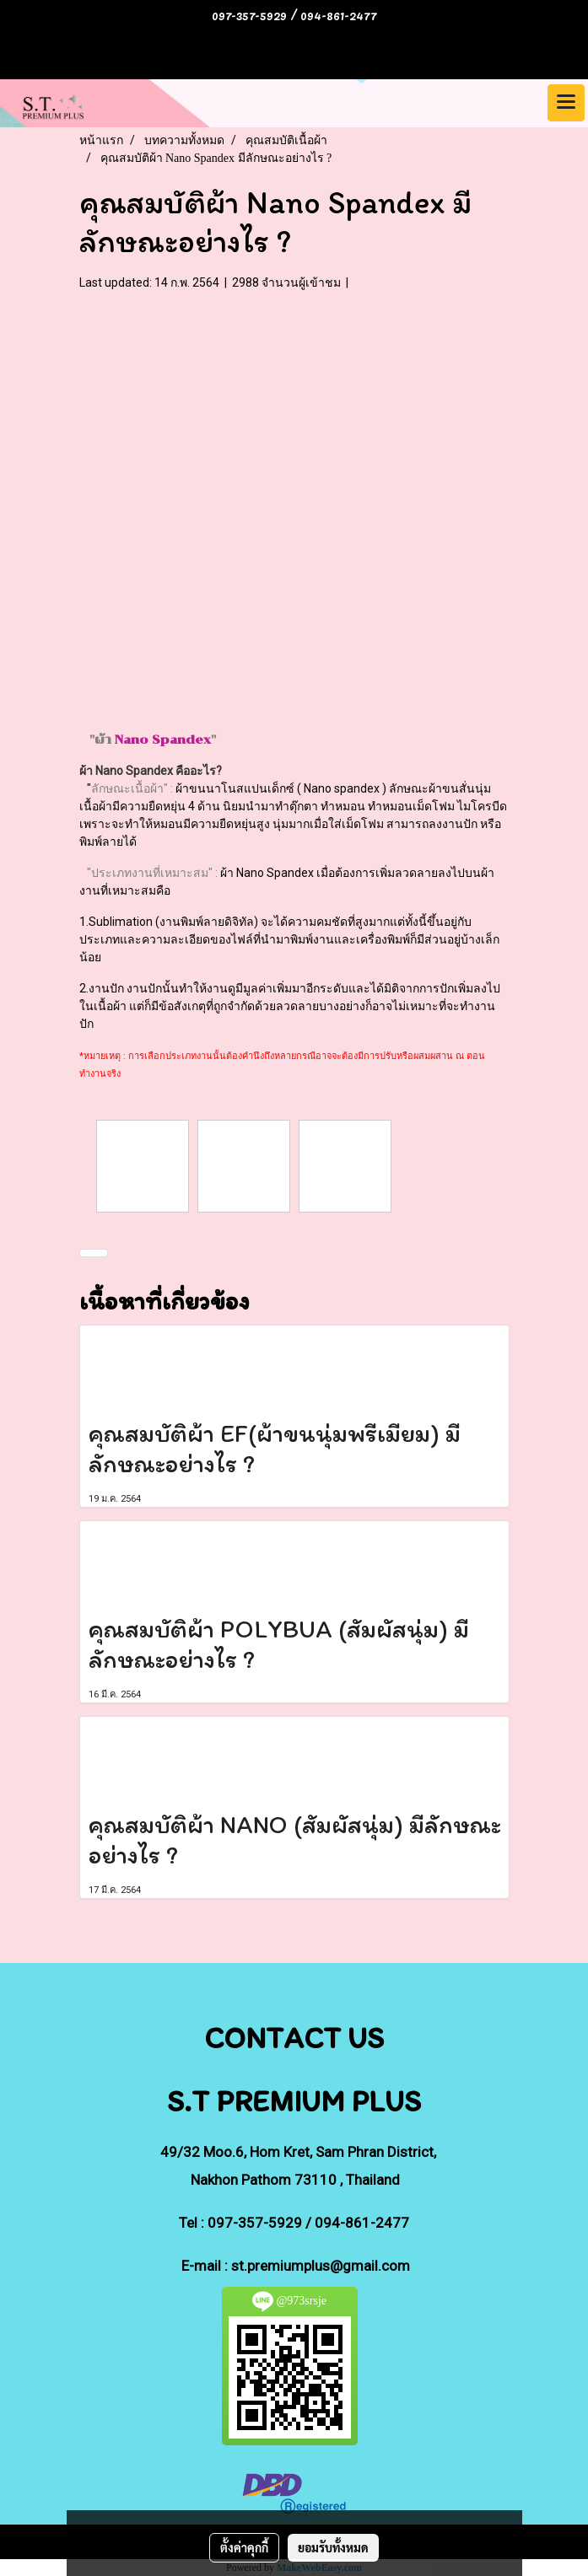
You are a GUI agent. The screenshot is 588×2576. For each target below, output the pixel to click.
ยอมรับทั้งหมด (333, 2547)
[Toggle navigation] (566, 102)
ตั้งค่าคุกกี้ (244, 2547)
